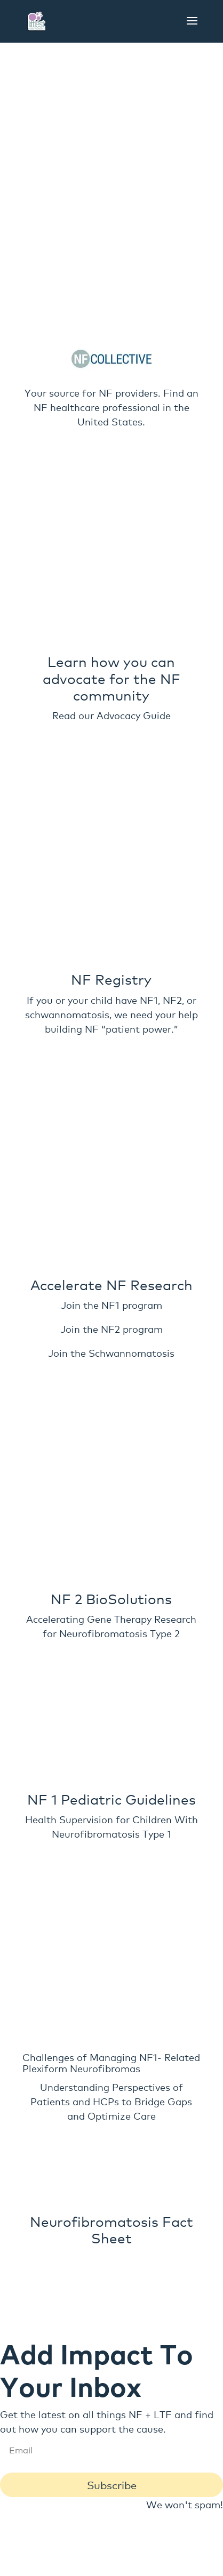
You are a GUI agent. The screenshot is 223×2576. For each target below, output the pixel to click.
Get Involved (87, 2370)
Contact (150, 2356)
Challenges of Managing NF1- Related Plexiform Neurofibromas (111, 1816)
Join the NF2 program (111, 1118)
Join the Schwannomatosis (111, 1142)
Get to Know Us (78, 2356)
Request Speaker (80, 2384)
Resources (158, 2384)
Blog (142, 2370)
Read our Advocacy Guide (111, 772)
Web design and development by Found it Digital (111, 2560)
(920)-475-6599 (114, 2466)
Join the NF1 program (111, 1094)
